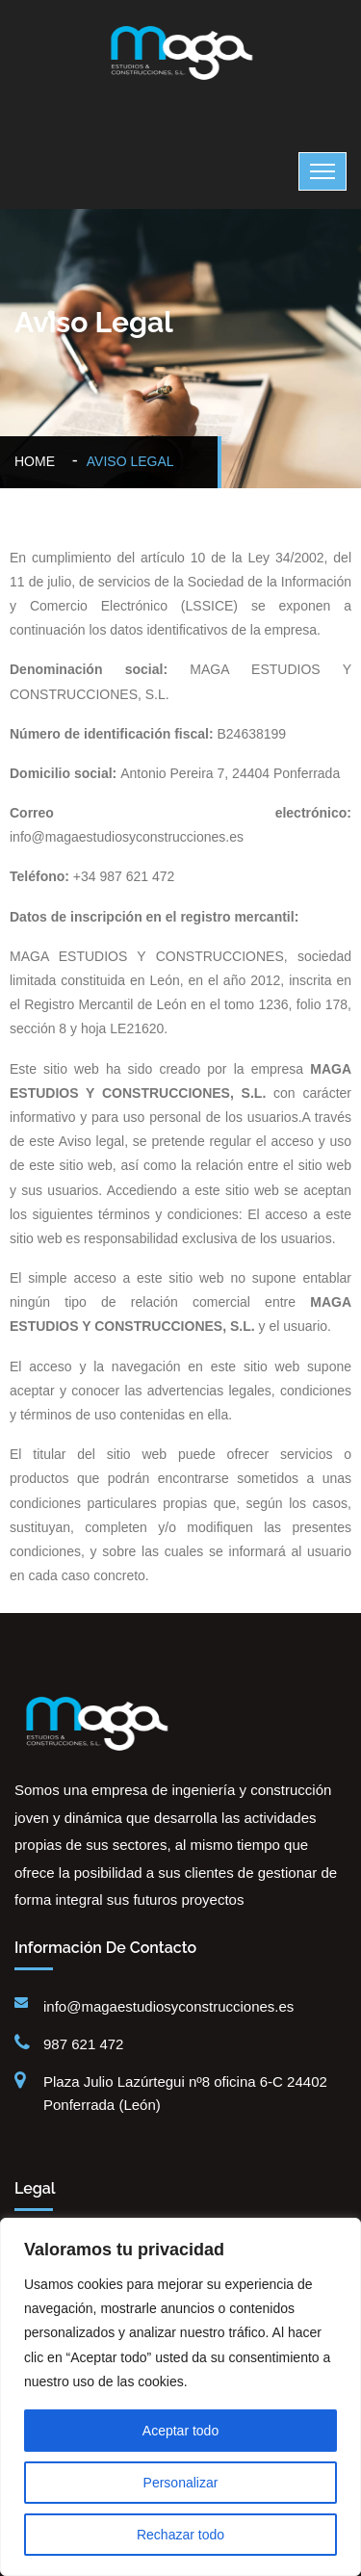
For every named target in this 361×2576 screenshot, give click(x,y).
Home (38, 461)
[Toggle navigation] (322, 171)
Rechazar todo (180, 2534)
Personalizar (181, 2482)
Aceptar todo (180, 2430)
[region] (180, 2397)
